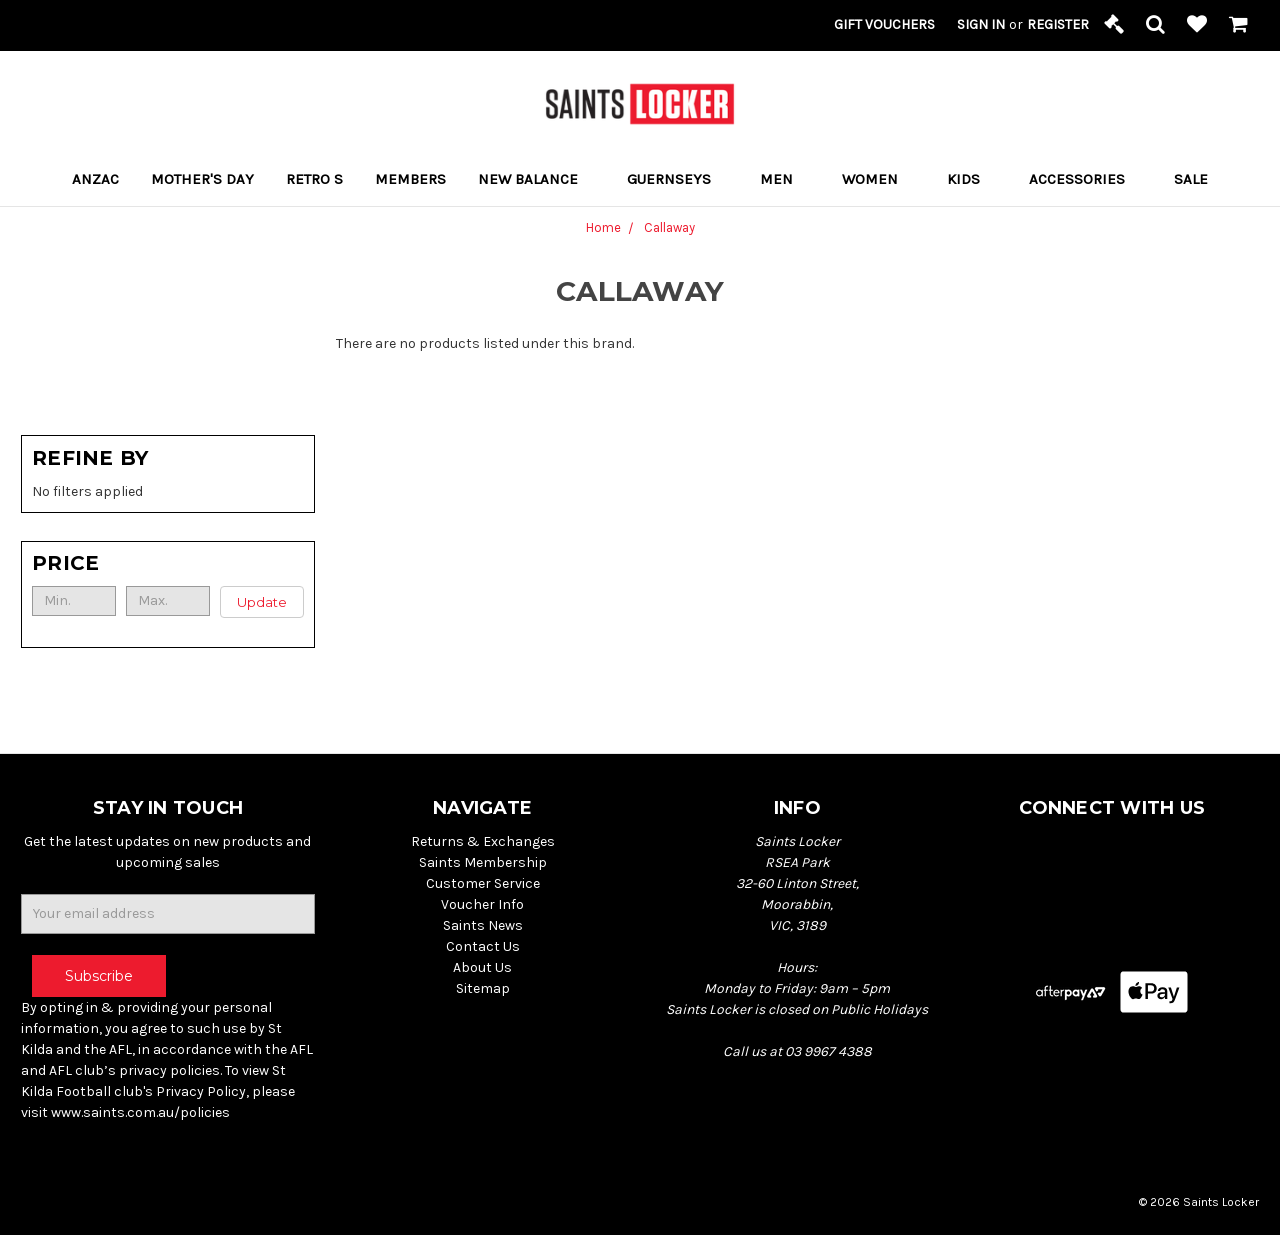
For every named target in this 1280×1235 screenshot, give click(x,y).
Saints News (483, 925)
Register (1058, 24)
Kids (972, 179)
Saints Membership (483, 862)
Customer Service (483, 883)
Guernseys (677, 179)
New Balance (536, 179)
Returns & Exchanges (483, 841)
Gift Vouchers (884, 24)
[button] (168, 563)
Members (410, 179)
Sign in (981, 24)
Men (785, 179)
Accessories (1085, 179)
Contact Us (483, 946)
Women (878, 179)
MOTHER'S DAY (202, 179)
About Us (482, 967)
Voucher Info (482, 904)
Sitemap (483, 988)
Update (262, 602)
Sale (1191, 179)
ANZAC (95, 179)
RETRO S (314, 179)
